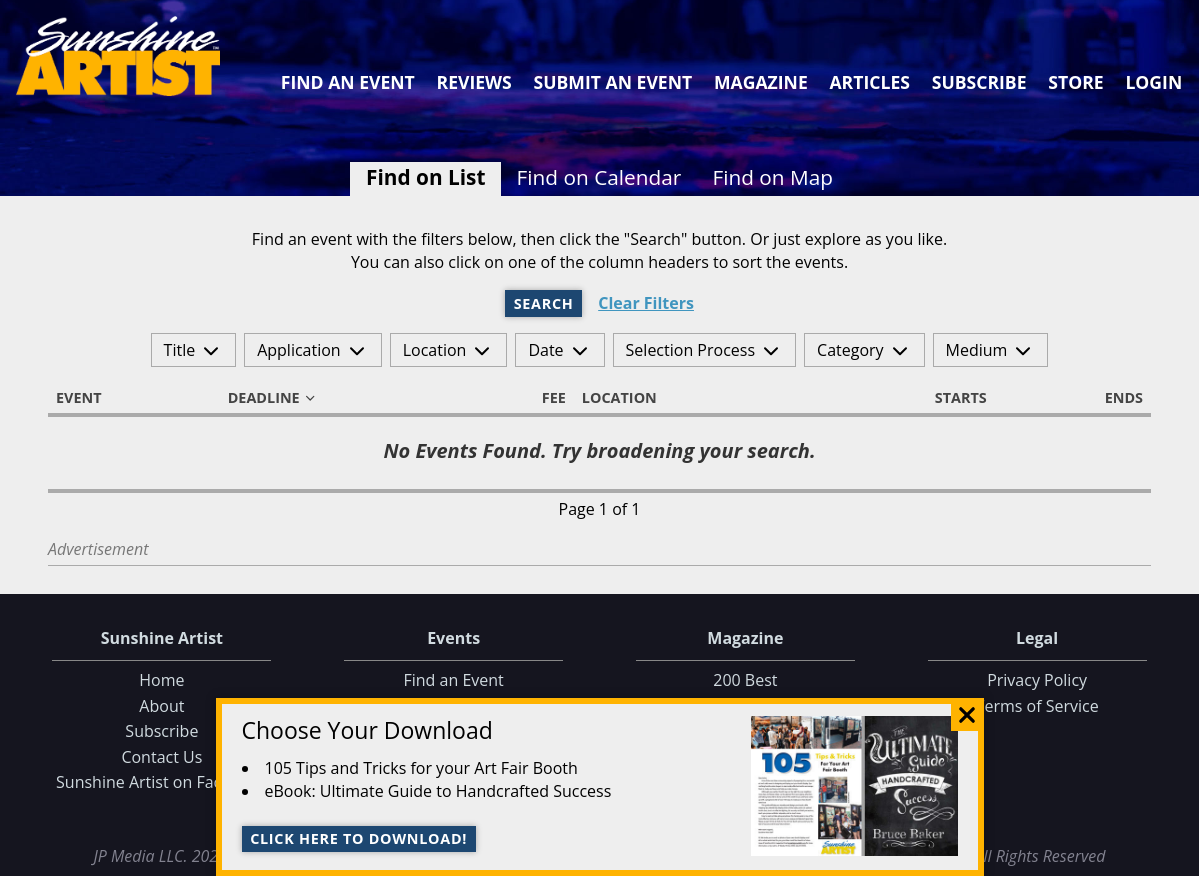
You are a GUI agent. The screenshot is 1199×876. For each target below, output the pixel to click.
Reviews (474, 82)
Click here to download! (358, 838)
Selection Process (690, 350)
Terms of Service (1037, 706)
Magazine (761, 82)
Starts (952, 398)
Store (1075, 82)
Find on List (425, 177)
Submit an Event (613, 82)
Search (544, 303)
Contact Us (161, 757)
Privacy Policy (1037, 680)
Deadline (273, 398)
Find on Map (772, 177)
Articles (869, 82)
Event (88, 398)
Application (299, 350)
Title (180, 350)
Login (1153, 82)
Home (161, 680)
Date (545, 350)
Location (435, 350)
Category (850, 350)
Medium (977, 350)
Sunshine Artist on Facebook (162, 782)
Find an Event (348, 82)
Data (1175, 856)
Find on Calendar (599, 177)
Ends (1115, 398)
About (161, 706)
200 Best (745, 680)
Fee (545, 398)
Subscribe (979, 82)
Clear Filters (646, 303)
